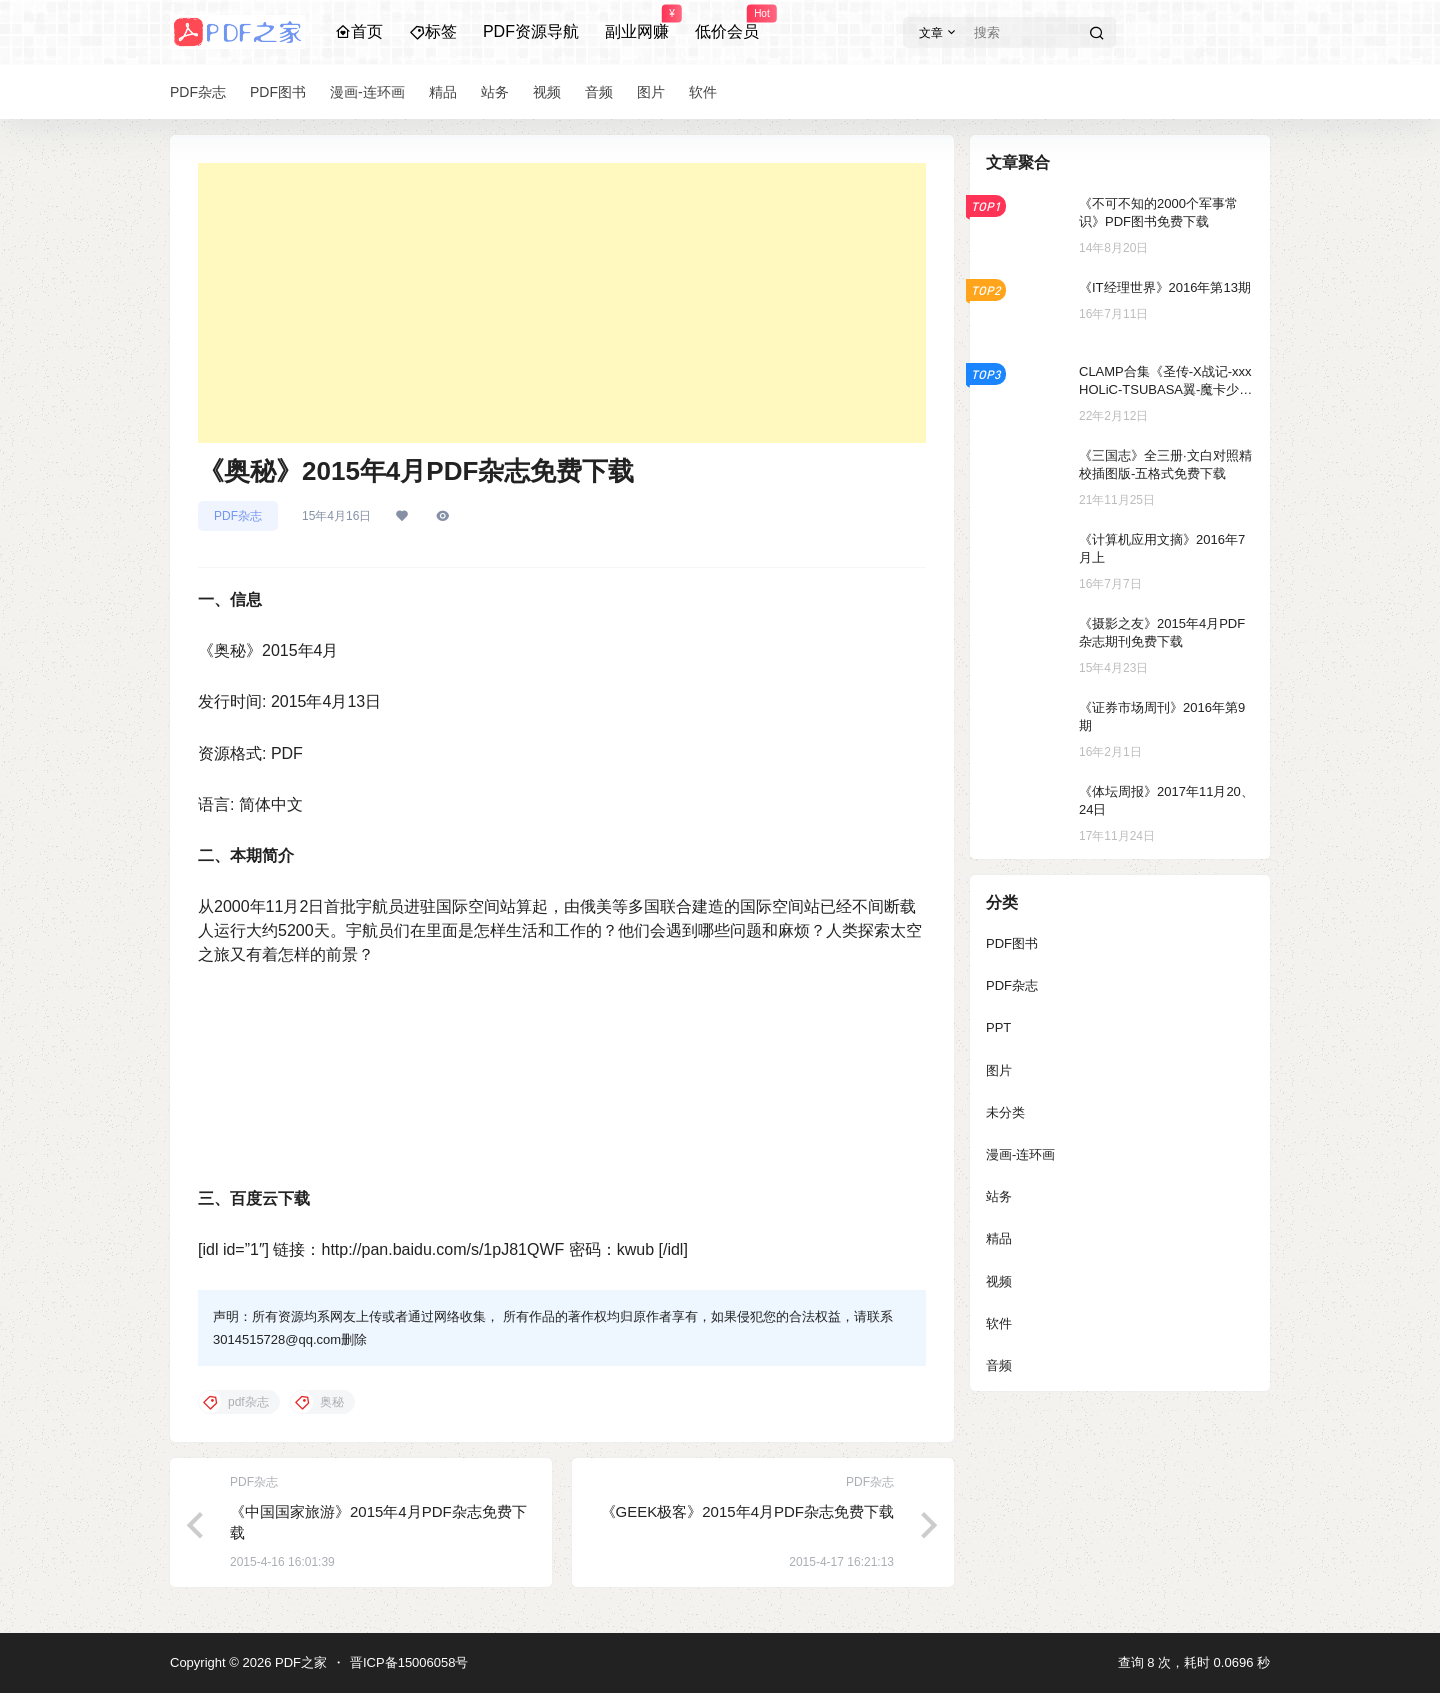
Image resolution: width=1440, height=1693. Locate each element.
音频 (999, 1365)
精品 (999, 1238)
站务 (999, 1196)
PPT (998, 1027)
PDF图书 (1012, 943)
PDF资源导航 (531, 31)
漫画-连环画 (1020, 1154)
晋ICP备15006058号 (409, 1662)
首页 (359, 31)
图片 (999, 1070)
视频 (999, 1281)
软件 (999, 1323)
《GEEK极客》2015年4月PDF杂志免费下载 (747, 1511)
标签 (433, 31)
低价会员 (727, 23)
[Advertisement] (562, 303)
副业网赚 (637, 23)
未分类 (1005, 1112)
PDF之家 (299, 1662)
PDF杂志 (238, 516)
